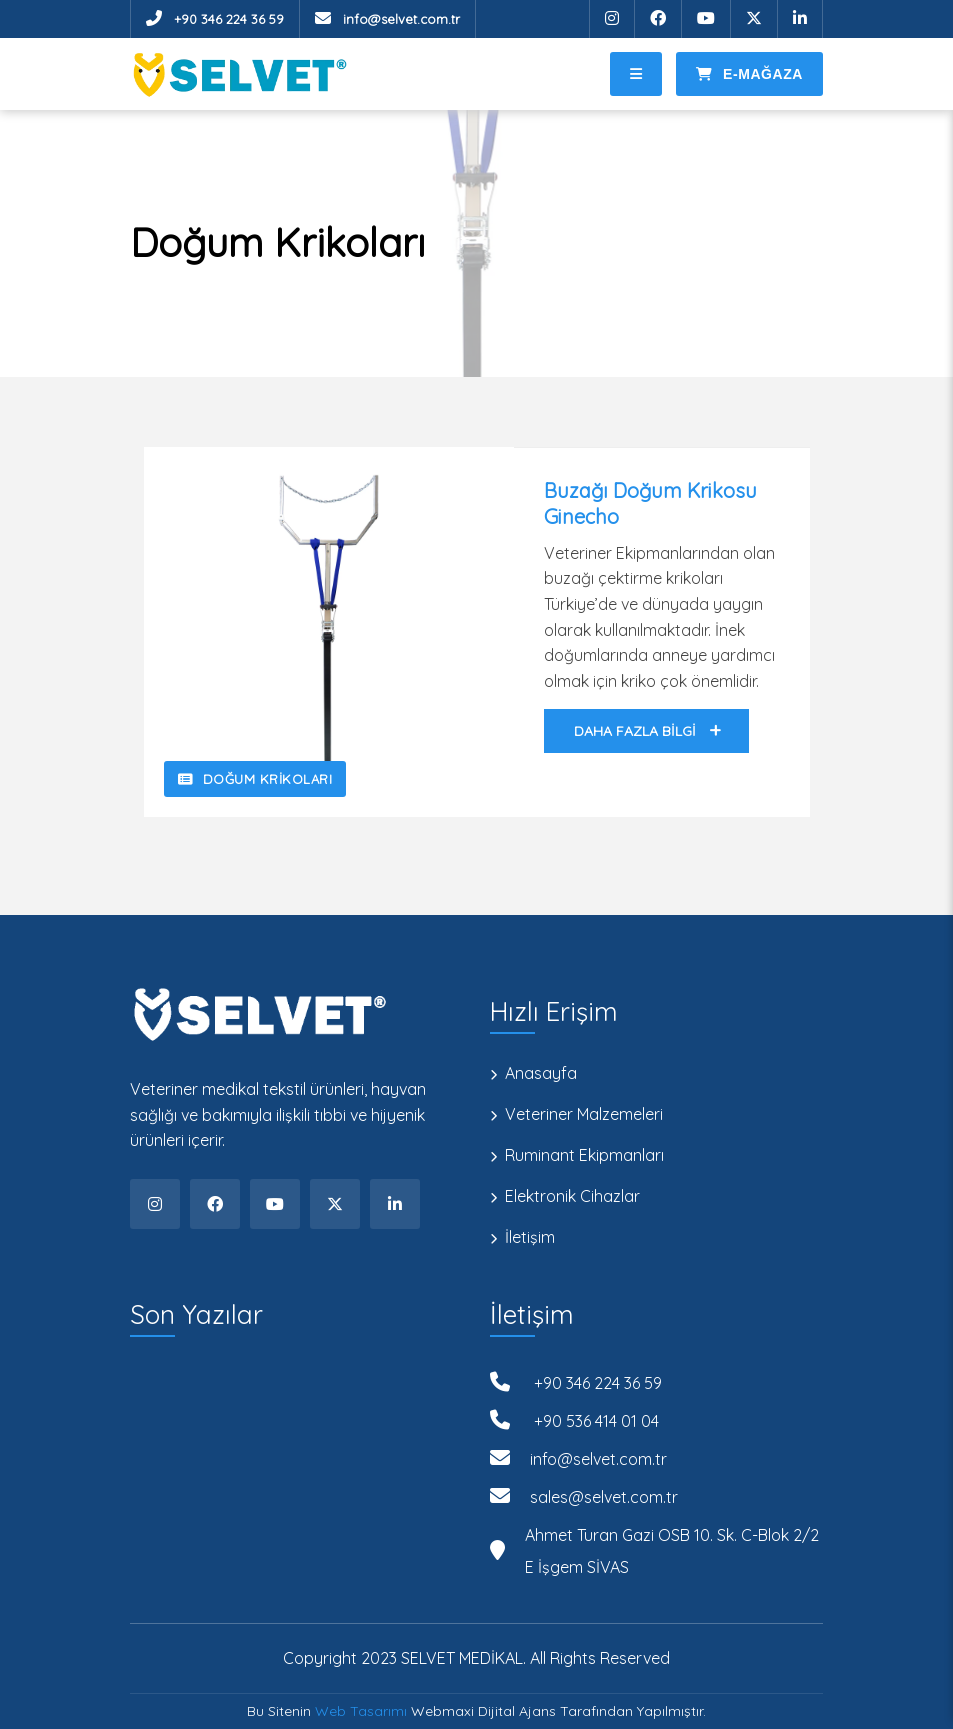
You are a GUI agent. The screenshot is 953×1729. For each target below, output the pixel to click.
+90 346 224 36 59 (215, 18)
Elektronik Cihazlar (572, 1196)
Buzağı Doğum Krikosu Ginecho (650, 503)
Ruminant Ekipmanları (584, 1155)
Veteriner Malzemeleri (584, 1114)
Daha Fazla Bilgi (647, 730)
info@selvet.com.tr (387, 18)
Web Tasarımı (361, 1711)
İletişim (530, 1237)
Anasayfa (541, 1073)
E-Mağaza (749, 74)
